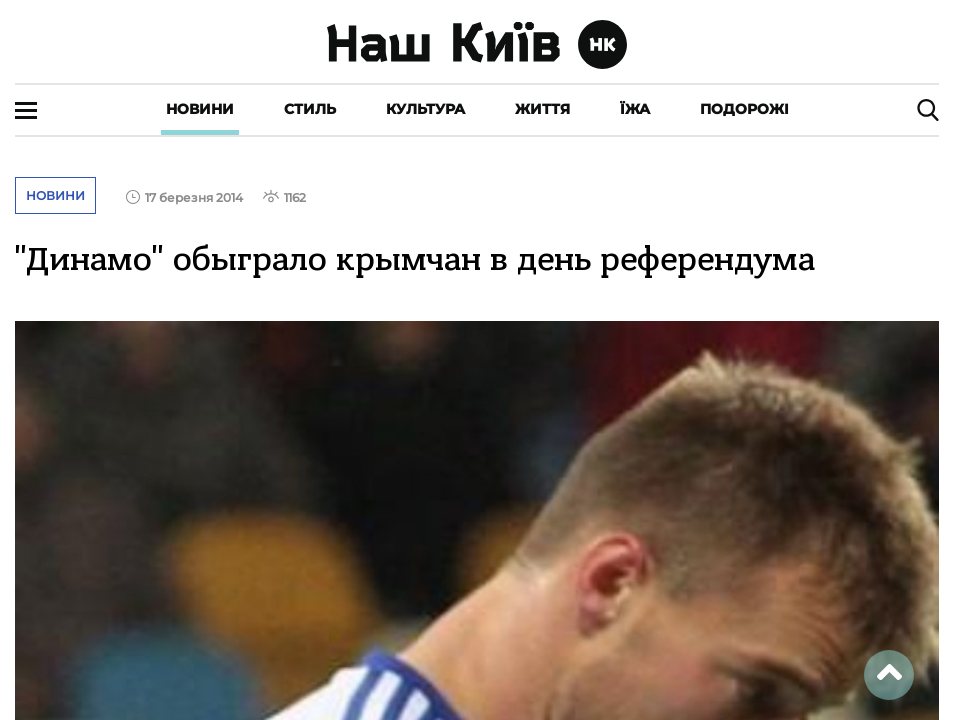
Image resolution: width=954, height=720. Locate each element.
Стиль (310, 109)
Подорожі (744, 109)
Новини (200, 109)
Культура (425, 109)
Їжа (635, 109)
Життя (542, 109)
